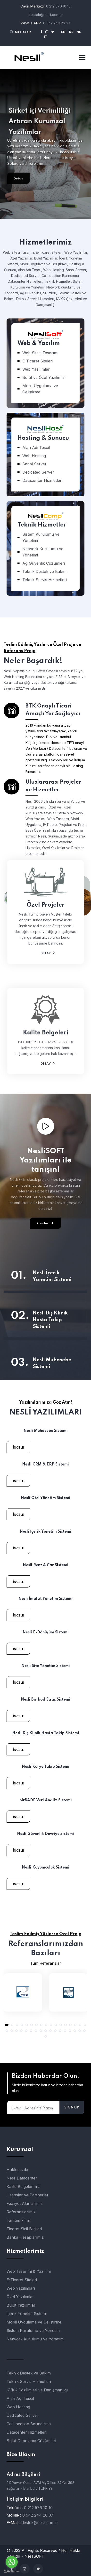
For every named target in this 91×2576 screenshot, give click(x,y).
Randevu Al (45, 1223)
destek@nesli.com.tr (45, 14)
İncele (18, 1447)
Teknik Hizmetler (41, 525)
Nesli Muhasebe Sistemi (52, 1363)
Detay (18, 204)
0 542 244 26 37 (56, 23)
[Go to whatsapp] (12, 2562)
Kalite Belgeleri (45, 1033)
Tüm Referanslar (45, 1963)
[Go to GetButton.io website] (11, 2571)
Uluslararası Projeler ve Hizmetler (53, 786)
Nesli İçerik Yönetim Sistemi (52, 1276)
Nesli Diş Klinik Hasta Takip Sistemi (50, 1320)
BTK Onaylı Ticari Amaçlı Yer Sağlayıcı (52, 709)
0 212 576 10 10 (38, 2507)
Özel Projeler (46, 905)
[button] (6, 2025)
